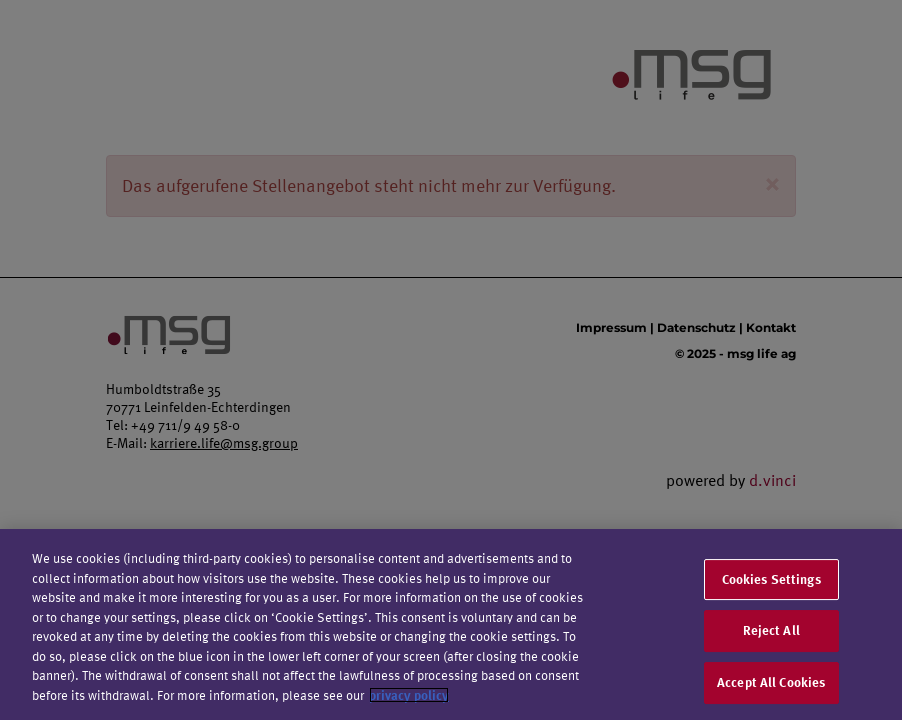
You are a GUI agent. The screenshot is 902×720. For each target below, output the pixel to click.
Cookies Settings (771, 582)
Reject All (771, 634)
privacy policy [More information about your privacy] (409, 698)
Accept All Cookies (771, 685)
